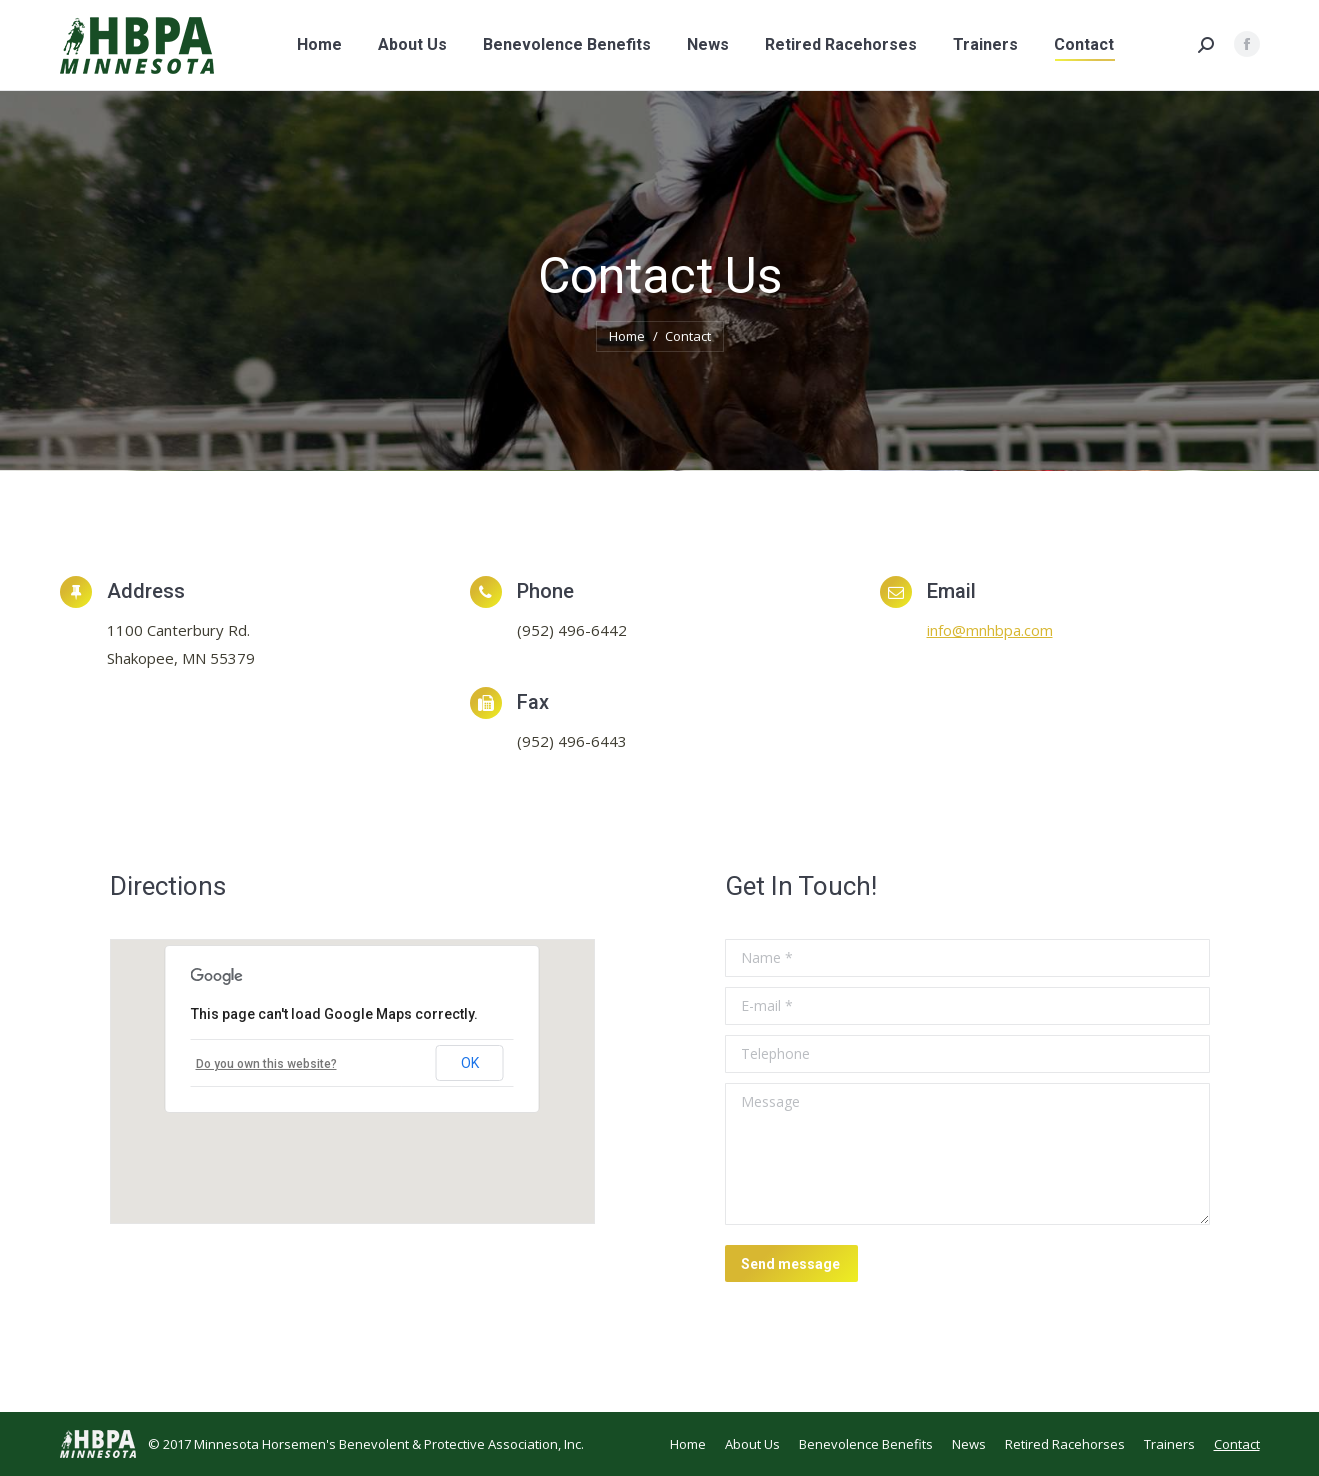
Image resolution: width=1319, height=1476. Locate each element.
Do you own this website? (266, 1064)
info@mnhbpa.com (990, 630)
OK (470, 1063)
